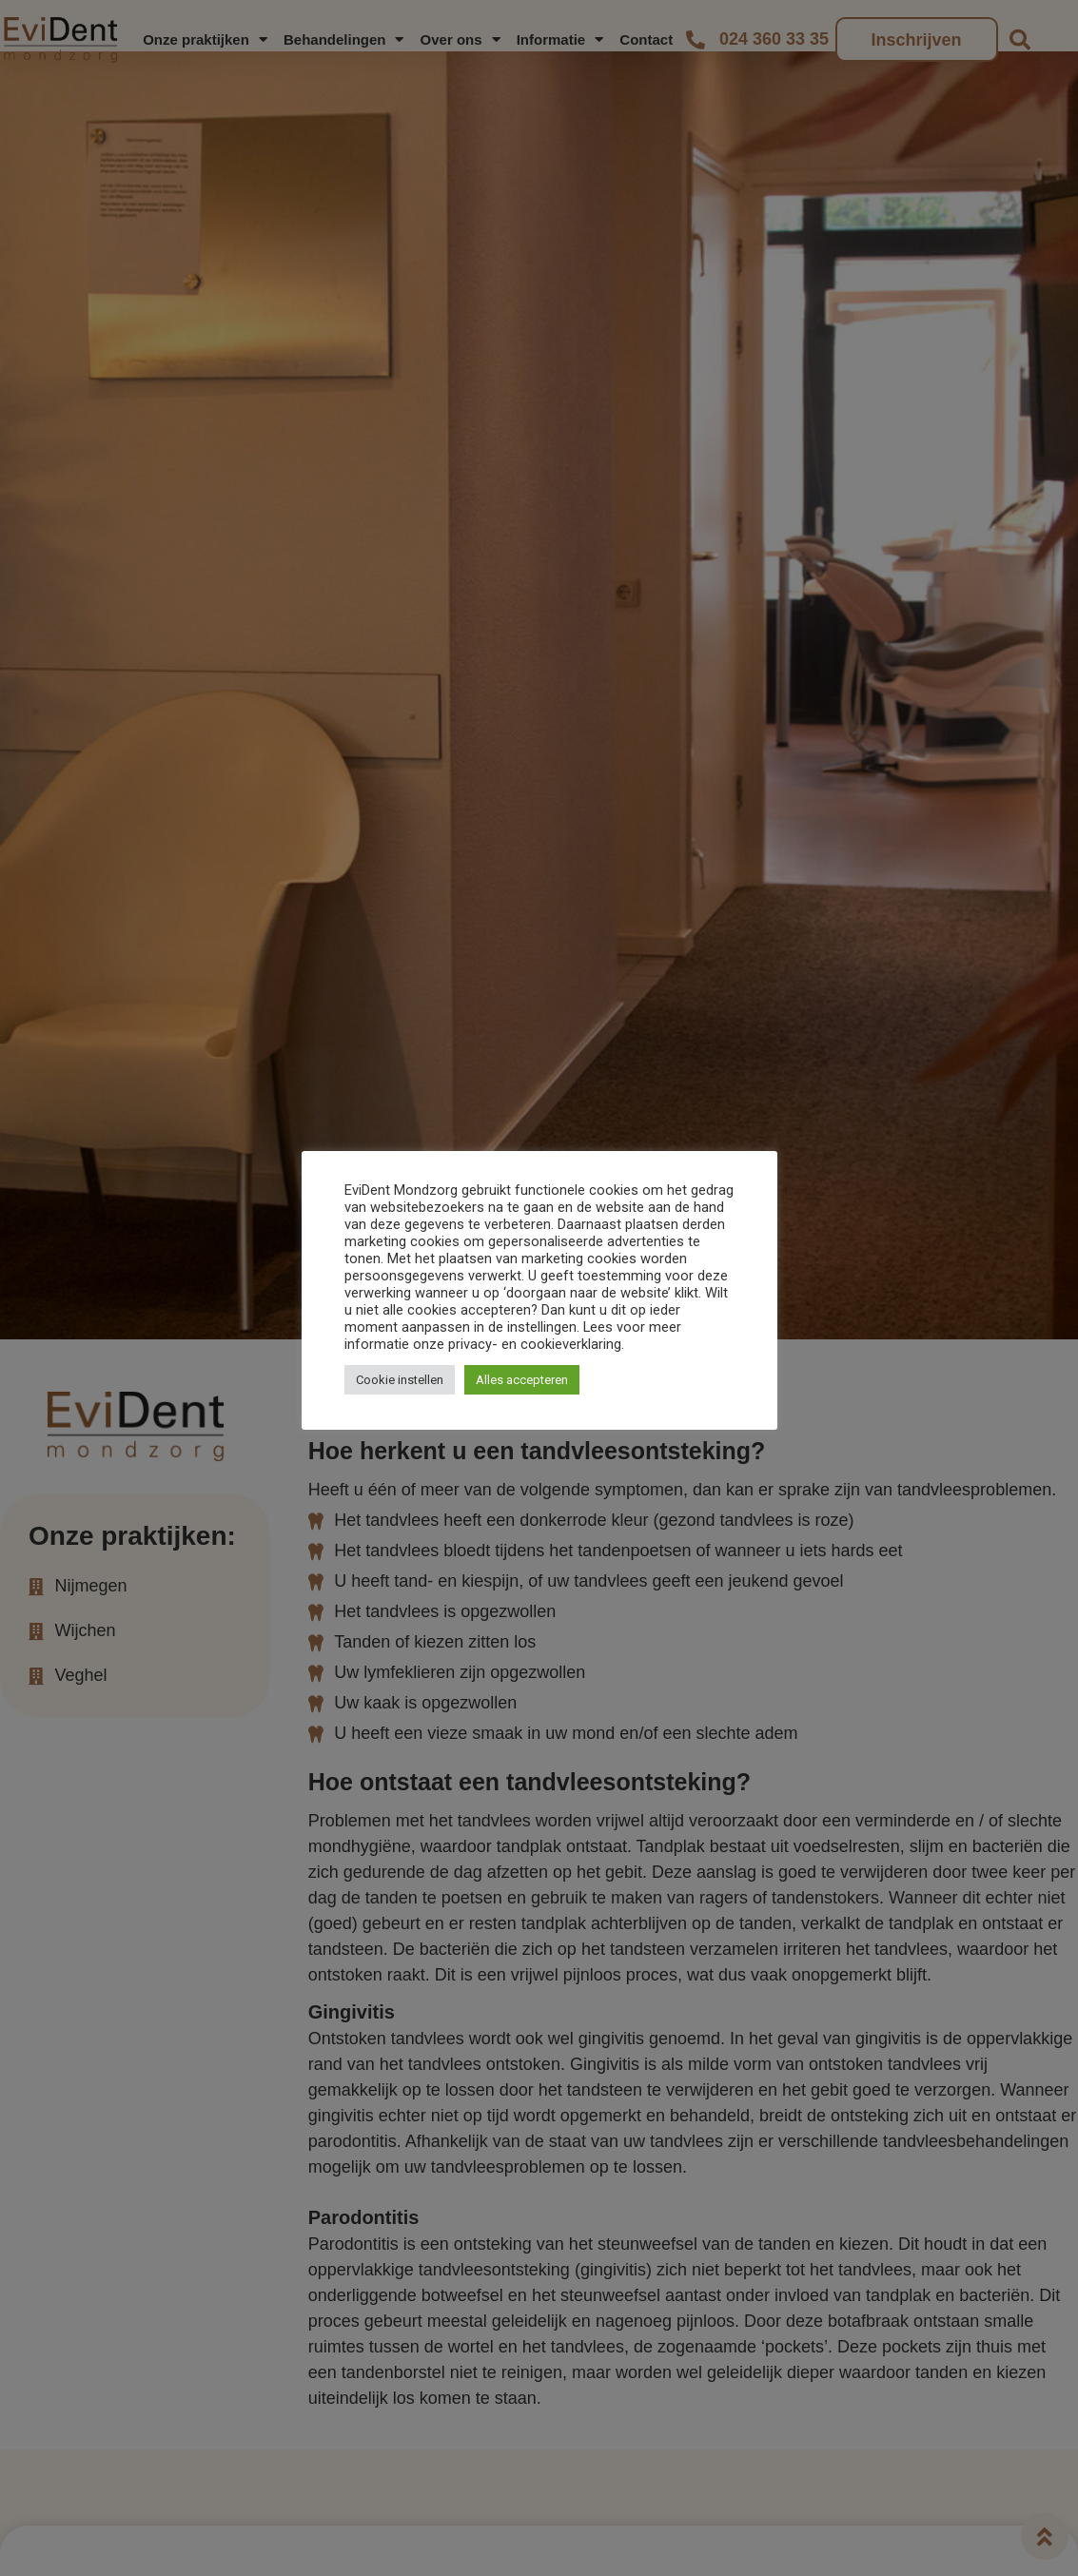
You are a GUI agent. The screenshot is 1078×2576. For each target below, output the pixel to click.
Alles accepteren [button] (522, 1380)
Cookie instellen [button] (399, 1380)
